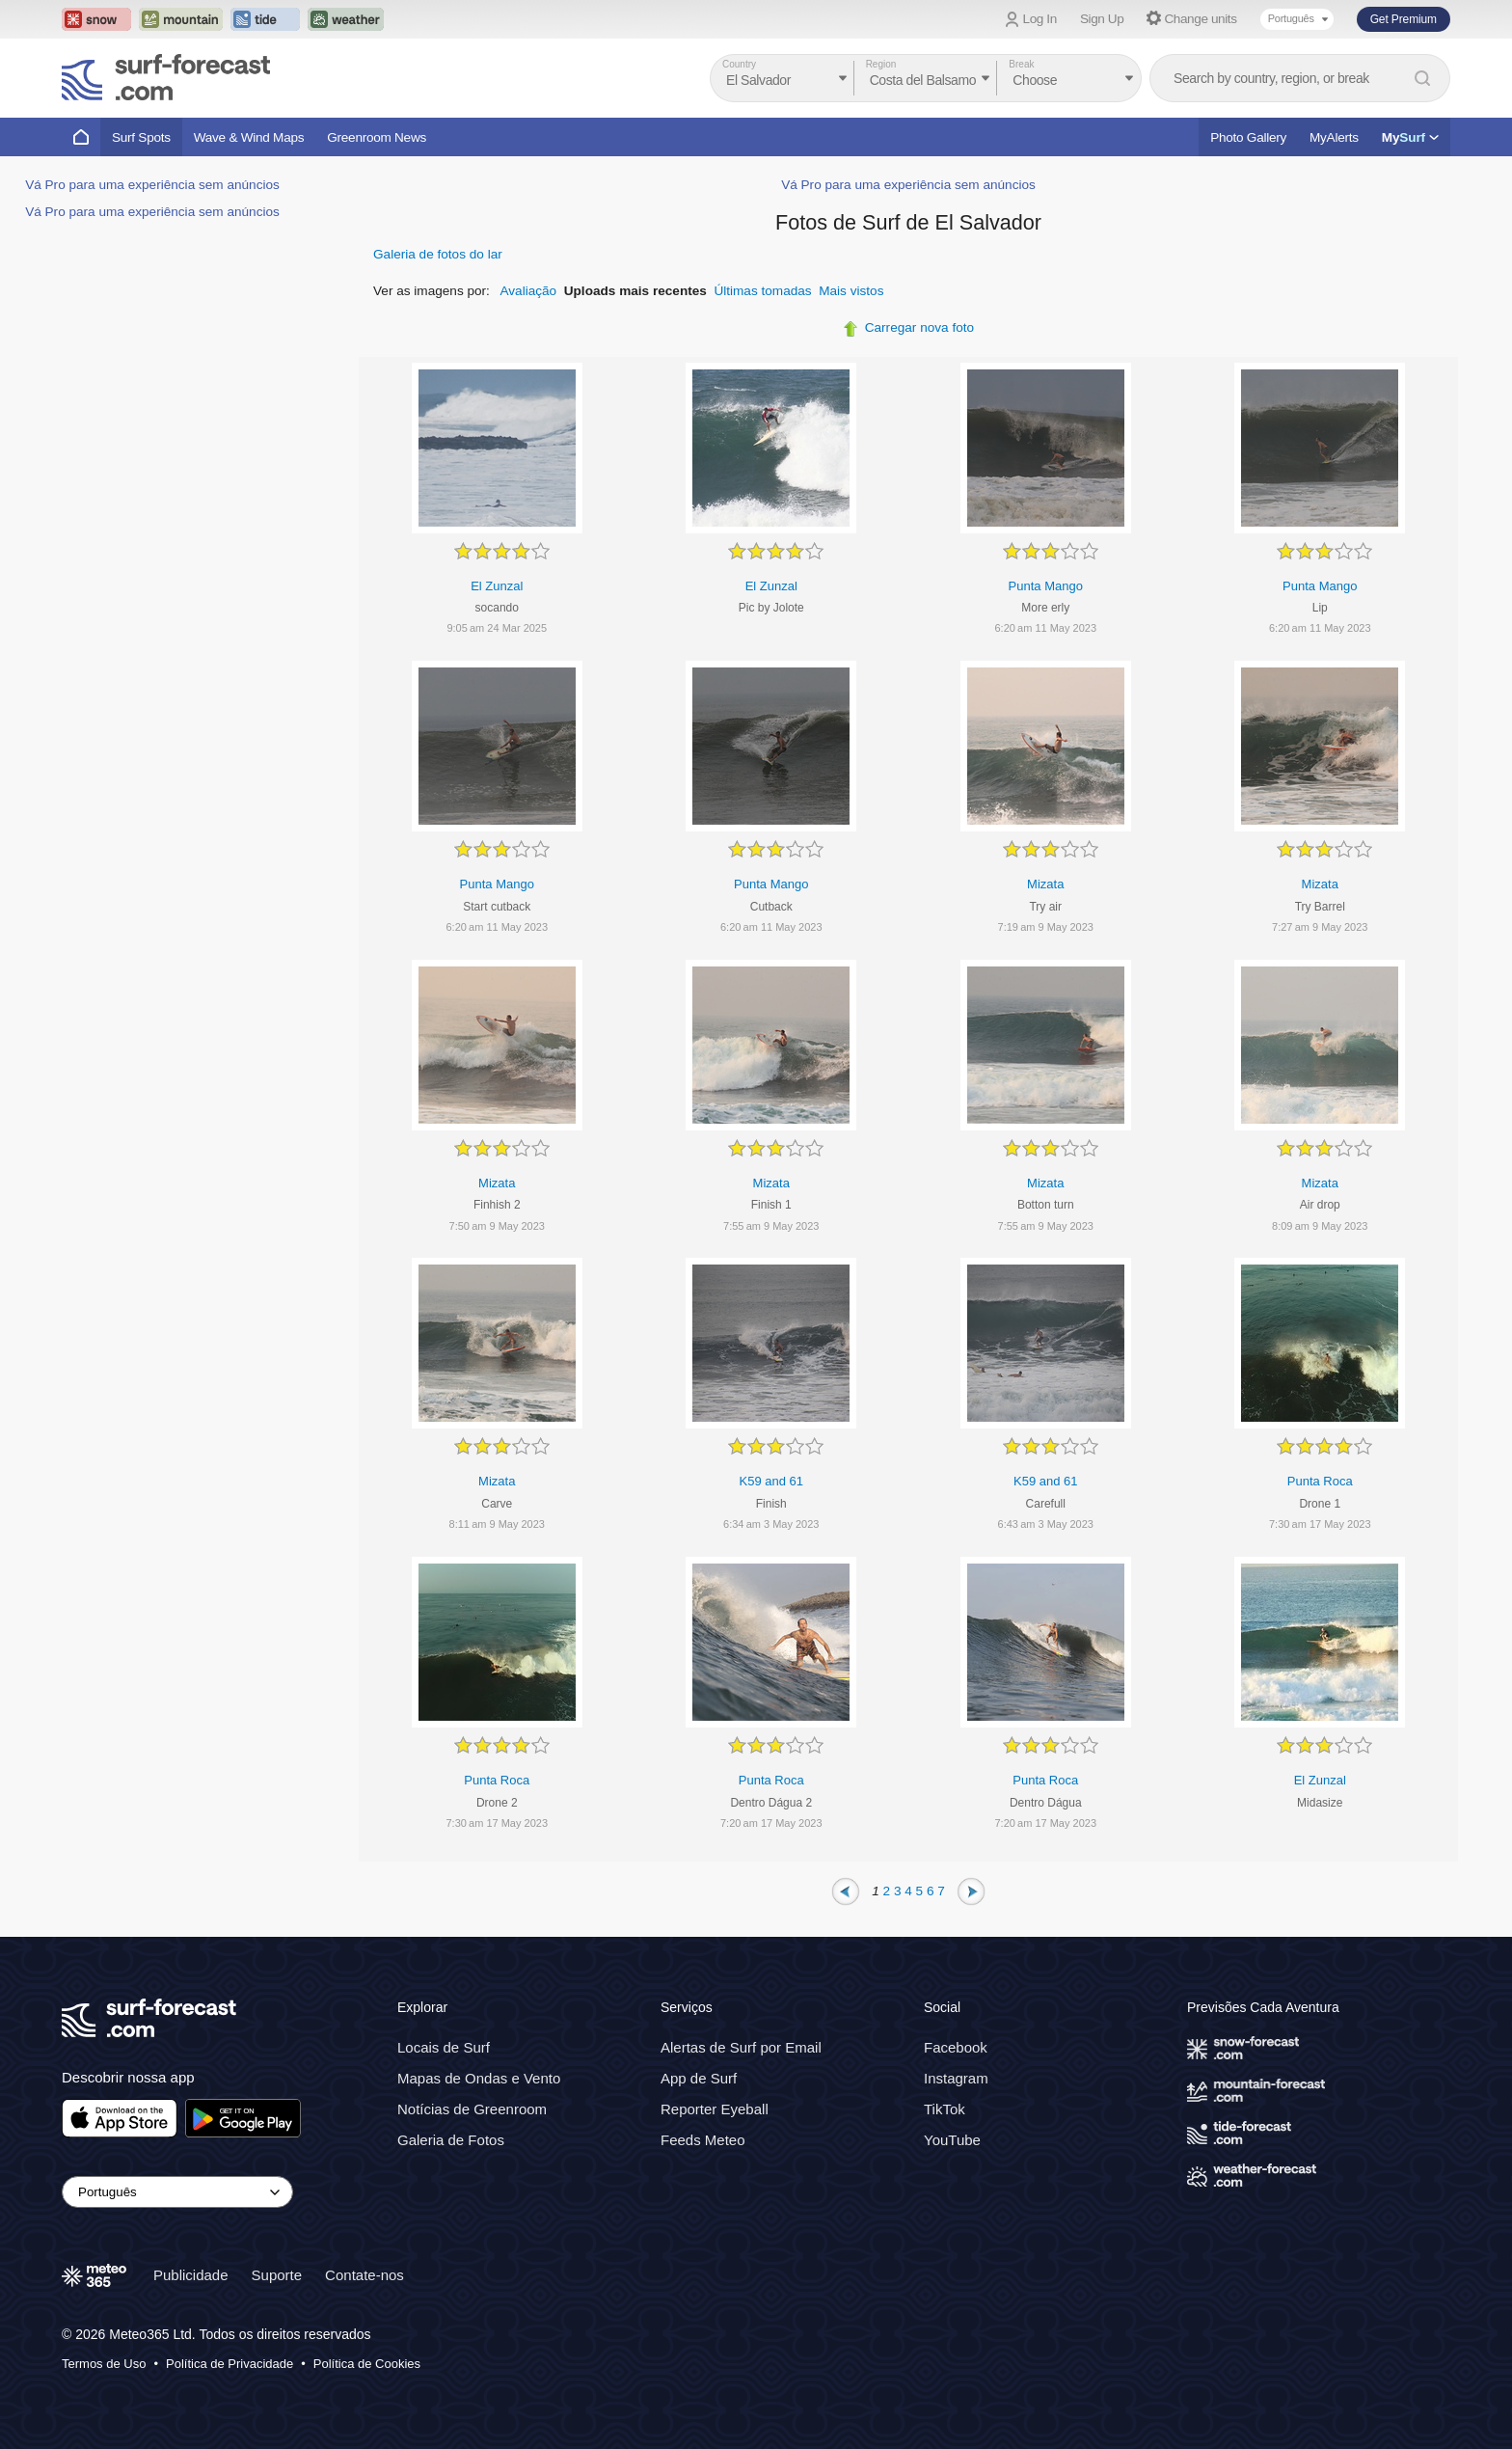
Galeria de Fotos (450, 2139)
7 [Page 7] (941, 1890)
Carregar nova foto (919, 327)
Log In (1040, 19)
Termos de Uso (104, 2362)
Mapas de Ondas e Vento (478, 2077)
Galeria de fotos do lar (437, 254)
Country (739, 64)
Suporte (277, 2274)
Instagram (956, 2077)
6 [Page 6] (930, 1890)
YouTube (952, 2139)
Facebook (955, 2046)
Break (1021, 64)
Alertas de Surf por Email (741, 2046)
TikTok (944, 2108)
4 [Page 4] (908, 1890)
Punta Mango (1046, 586)
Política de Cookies (366, 2362)
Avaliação (528, 291)
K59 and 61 (771, 1481)
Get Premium (1403, 19)
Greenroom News (376, 137)
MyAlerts (1334, 137)
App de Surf (699, 2077)
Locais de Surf (443, 2046)
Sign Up (1102, 19)
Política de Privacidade (229, 2362)
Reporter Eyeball (715, 2108)
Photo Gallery (1248, 137)
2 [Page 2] (887, 1890)
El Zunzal (497, 586)
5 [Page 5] (920, 1890)
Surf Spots (141, 137)
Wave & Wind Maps (249, 137)
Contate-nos (364, 2274)
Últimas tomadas (762, 291)
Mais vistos (851, 291)
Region (881, 64)
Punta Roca (1320, 1481)
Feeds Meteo (703, 2139)
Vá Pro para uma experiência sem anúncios (152, 184)
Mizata (1045, 884)
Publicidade (191, 2274)
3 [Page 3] (898, 1890)
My (1410, 137)
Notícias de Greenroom (472, 2108)
